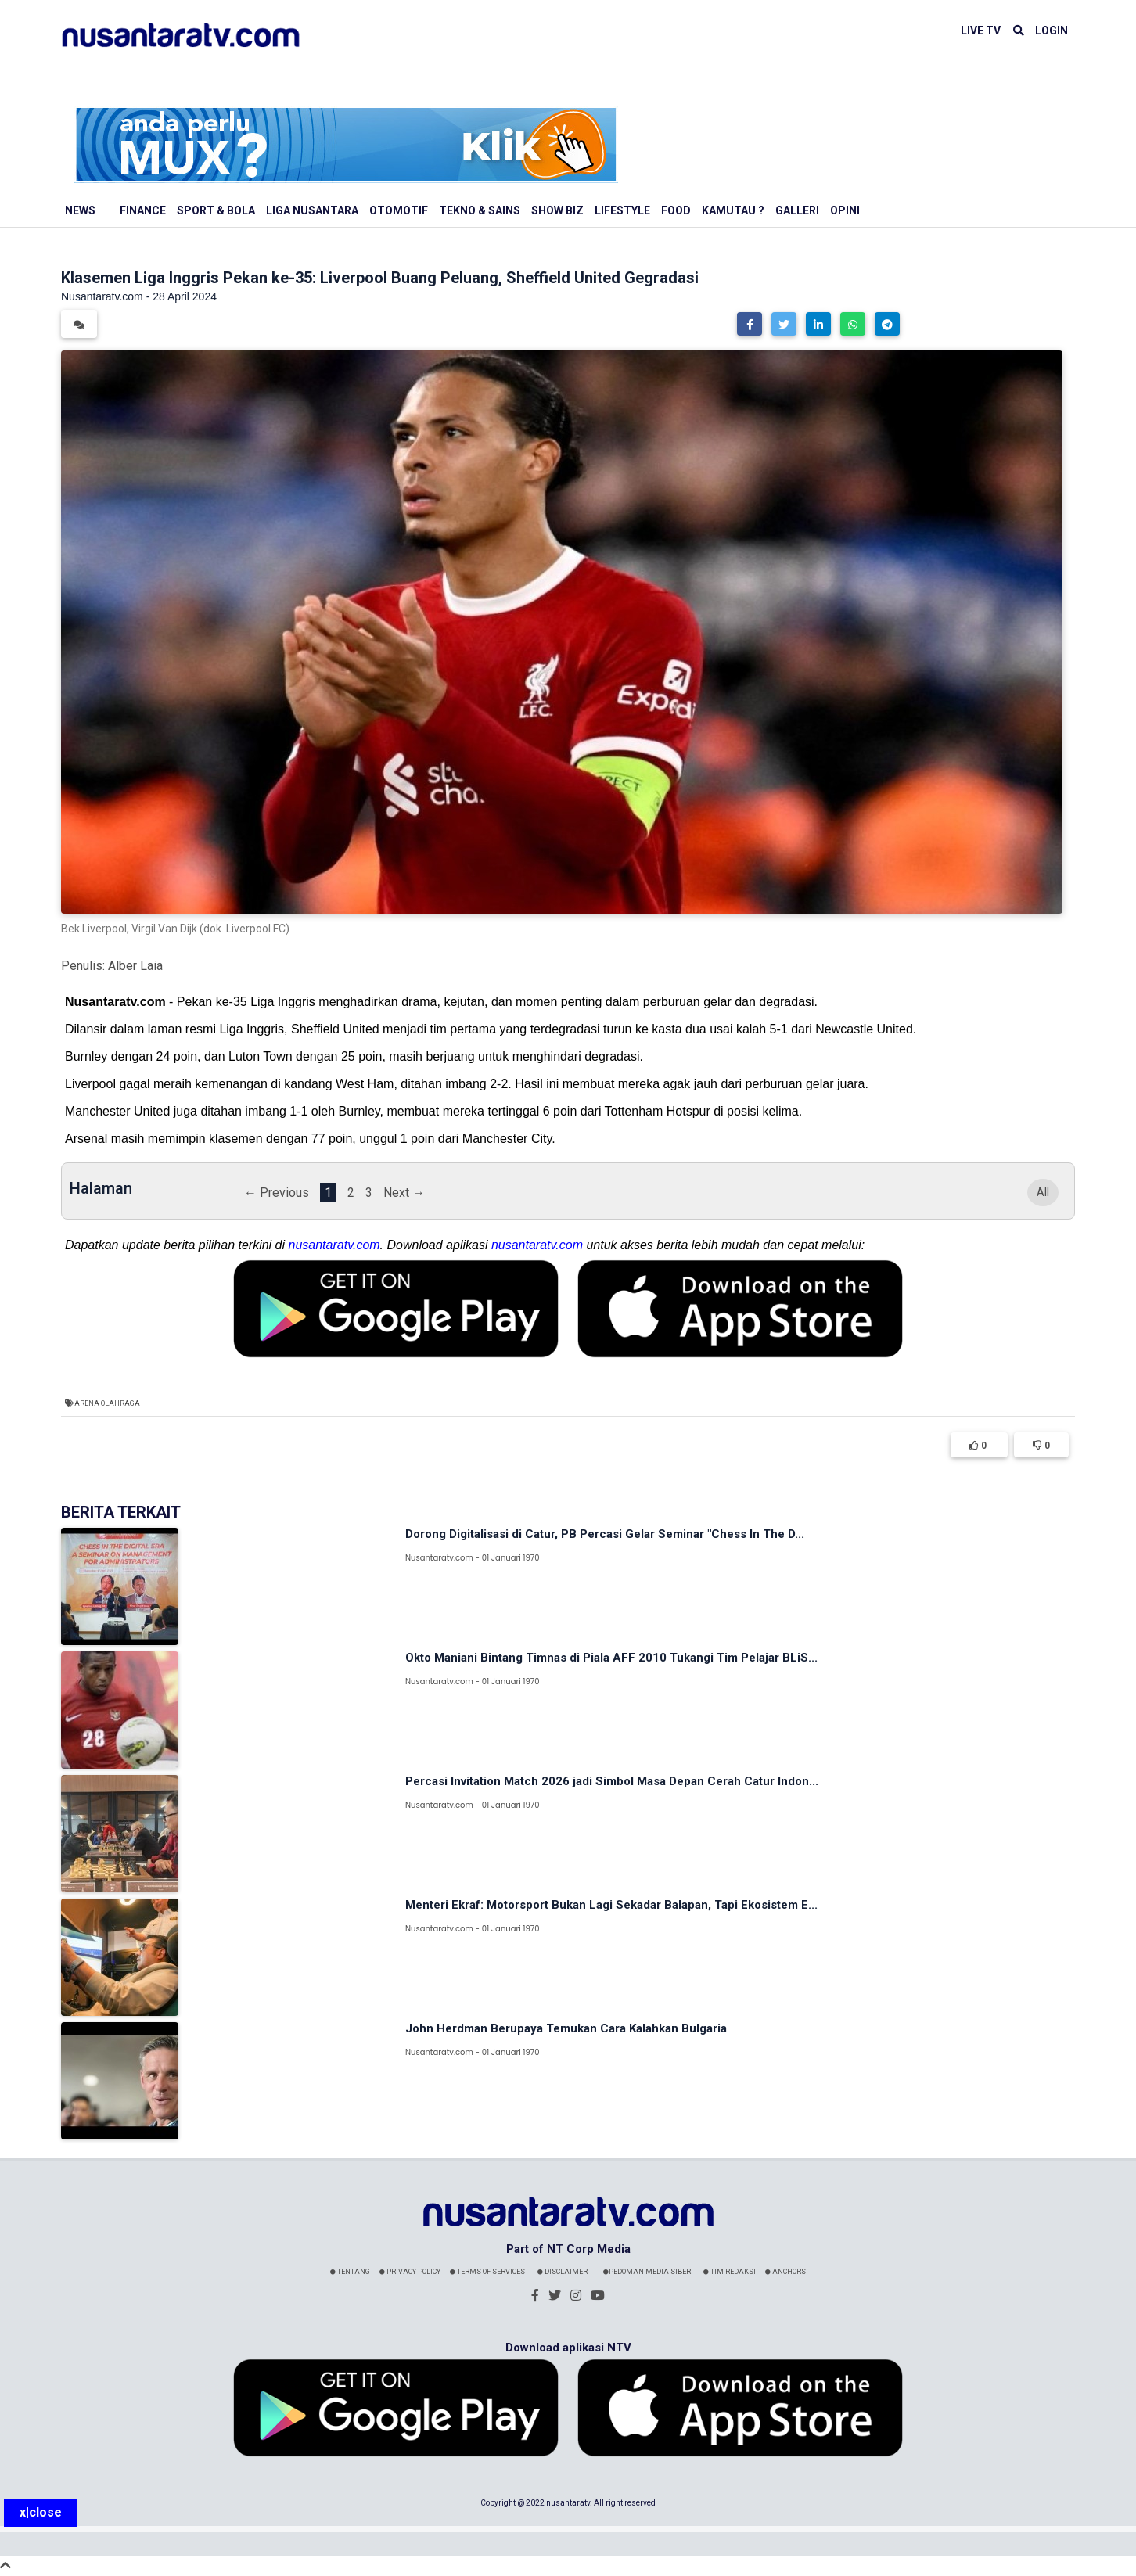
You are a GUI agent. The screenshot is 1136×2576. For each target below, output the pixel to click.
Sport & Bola (216, 210)
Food (676, 210)
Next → (404, 1192)
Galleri (797, 210)
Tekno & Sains (479, 210)
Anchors (785, 2272)
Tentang (350, 2272)
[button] (749, 324)
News (80, 210)
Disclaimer (562, 2272)
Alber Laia (135, 965)
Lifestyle (622, 210)
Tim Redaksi (729, 2272)
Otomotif (398, 210)
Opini (845, 210)
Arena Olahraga (107, 1403)
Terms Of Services (487, 2272)
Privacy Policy (409, 2272)
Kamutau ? (733, 210)
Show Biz (557, 210)
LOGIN (1051, 30)
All (1043, 1192)
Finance (143, 210)
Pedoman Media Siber (647, 2272)
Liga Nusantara (312, 210)
